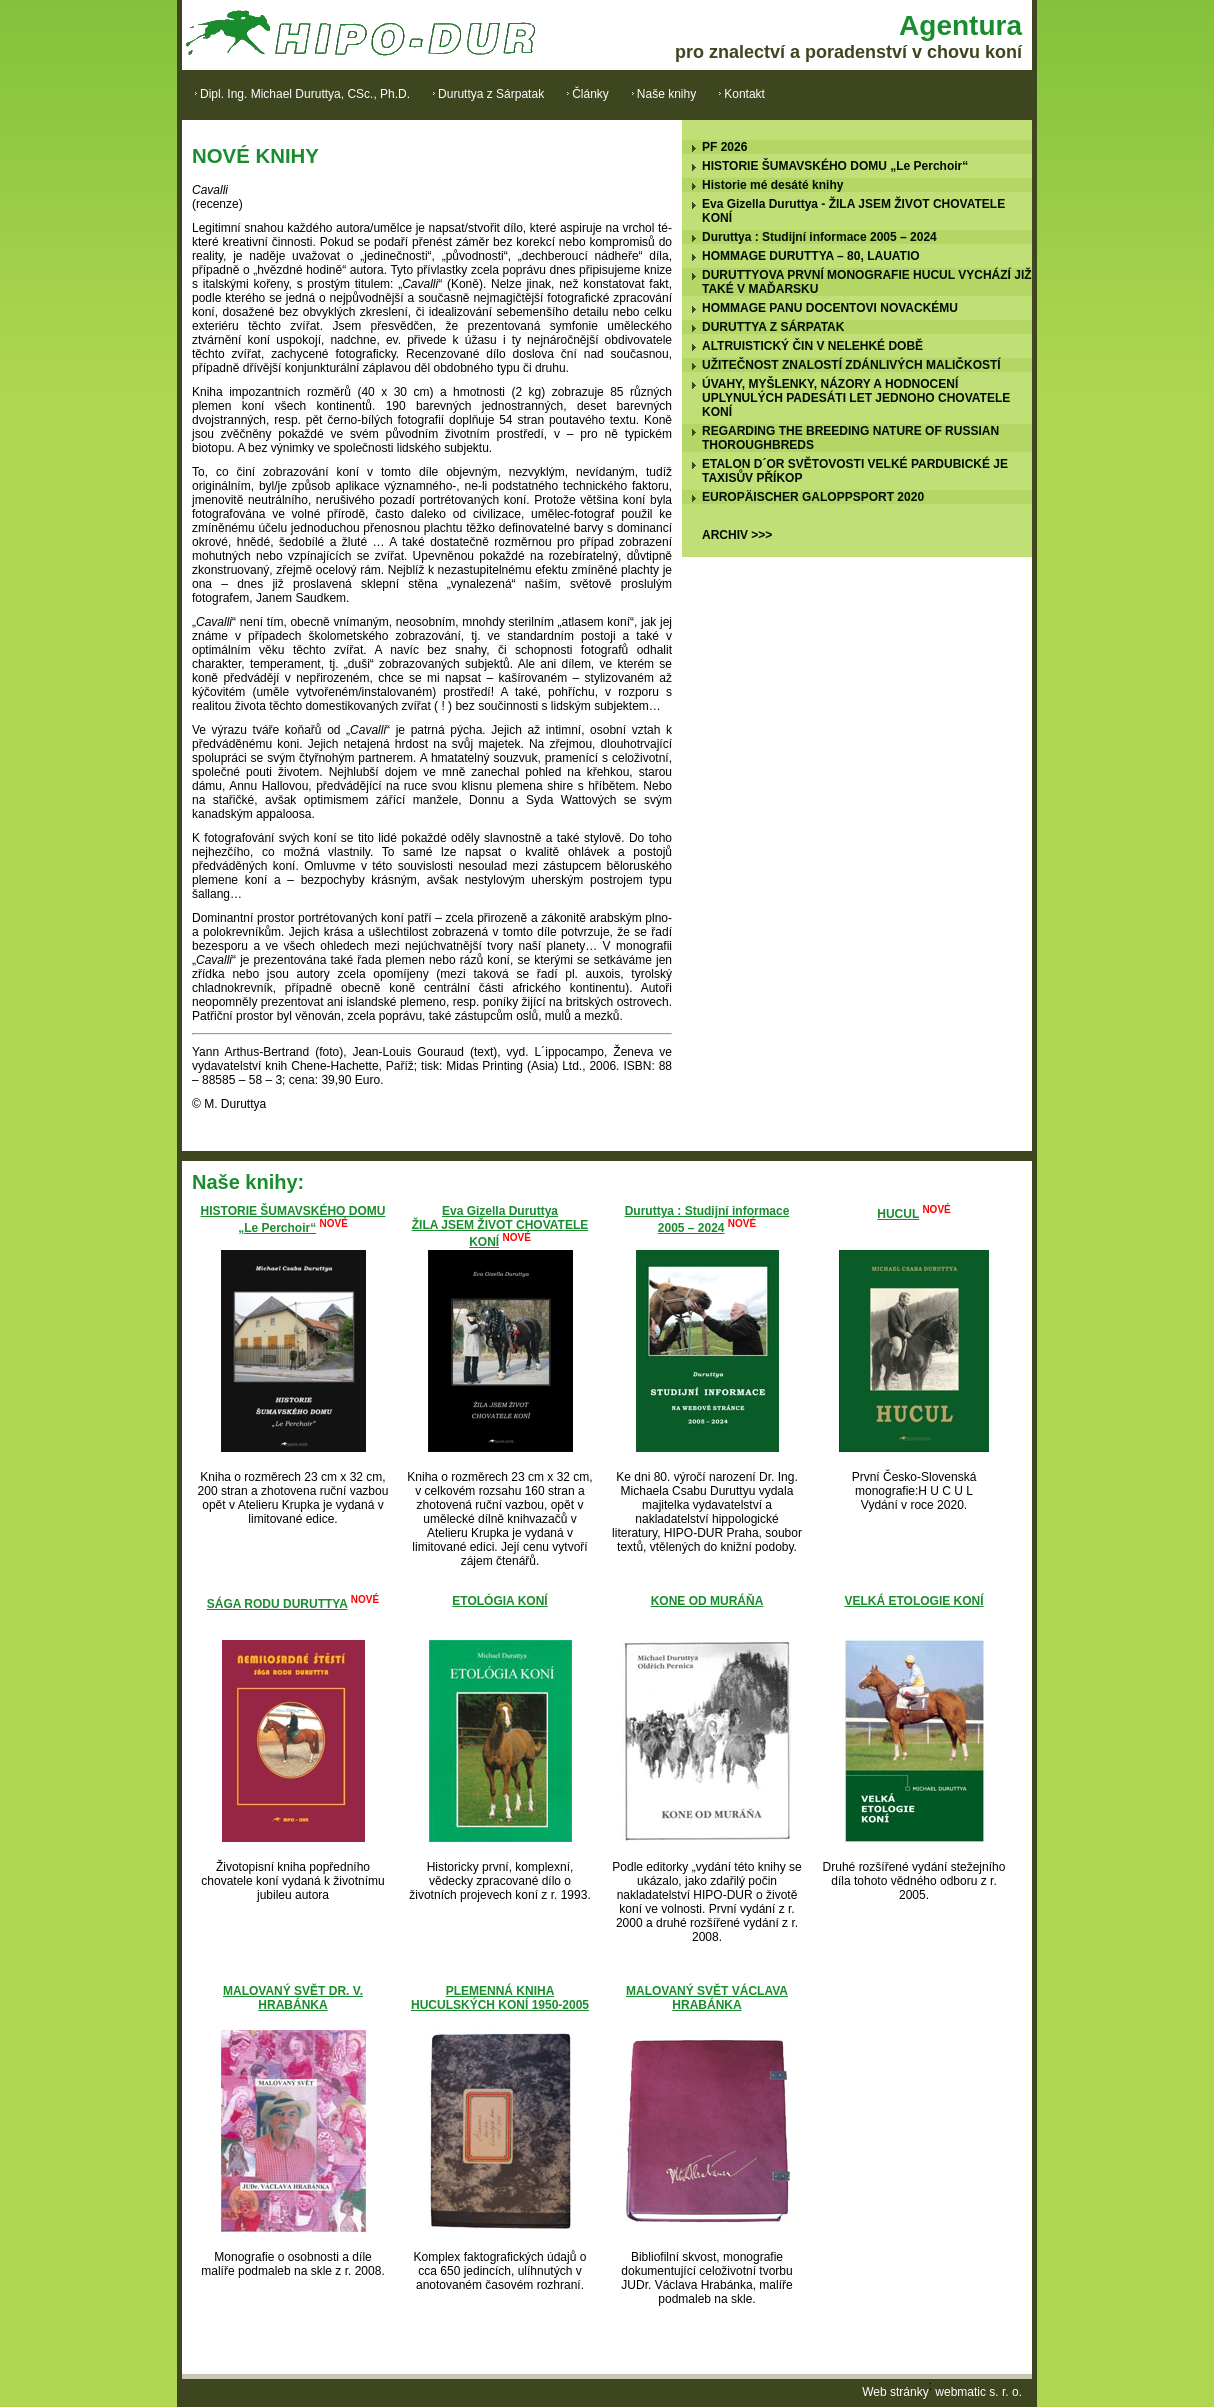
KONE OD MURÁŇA (707, 1601)
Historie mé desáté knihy (772, 185)
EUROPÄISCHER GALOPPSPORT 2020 (813, 497)
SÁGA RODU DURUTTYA (277, 1604)
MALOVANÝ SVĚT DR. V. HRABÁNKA (293, 1998)
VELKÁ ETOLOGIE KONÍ (913, 1601)
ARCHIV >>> (737, 535)
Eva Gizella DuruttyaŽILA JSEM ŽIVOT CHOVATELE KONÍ (500, 1226)
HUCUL (898, 1214)
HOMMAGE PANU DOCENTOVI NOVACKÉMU (830, 308)
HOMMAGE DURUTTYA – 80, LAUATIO (811, 256)
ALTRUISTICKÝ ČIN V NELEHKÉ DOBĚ (812, 346)
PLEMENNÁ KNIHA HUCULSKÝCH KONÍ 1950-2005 (500, 1998)
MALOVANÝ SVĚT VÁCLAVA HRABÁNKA (707, 1998)
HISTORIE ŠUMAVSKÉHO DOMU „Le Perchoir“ (835, 166)
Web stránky (895, 2392)
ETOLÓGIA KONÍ (499, 1601)
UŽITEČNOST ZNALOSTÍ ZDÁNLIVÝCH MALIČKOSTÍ (851, 365)
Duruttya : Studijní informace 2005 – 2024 (819, 237)
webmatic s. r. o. (978, 2392)
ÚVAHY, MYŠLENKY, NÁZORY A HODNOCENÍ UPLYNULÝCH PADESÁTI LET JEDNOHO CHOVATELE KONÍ (856, 398)
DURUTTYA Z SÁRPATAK (773, 327)
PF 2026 (724, 147)
